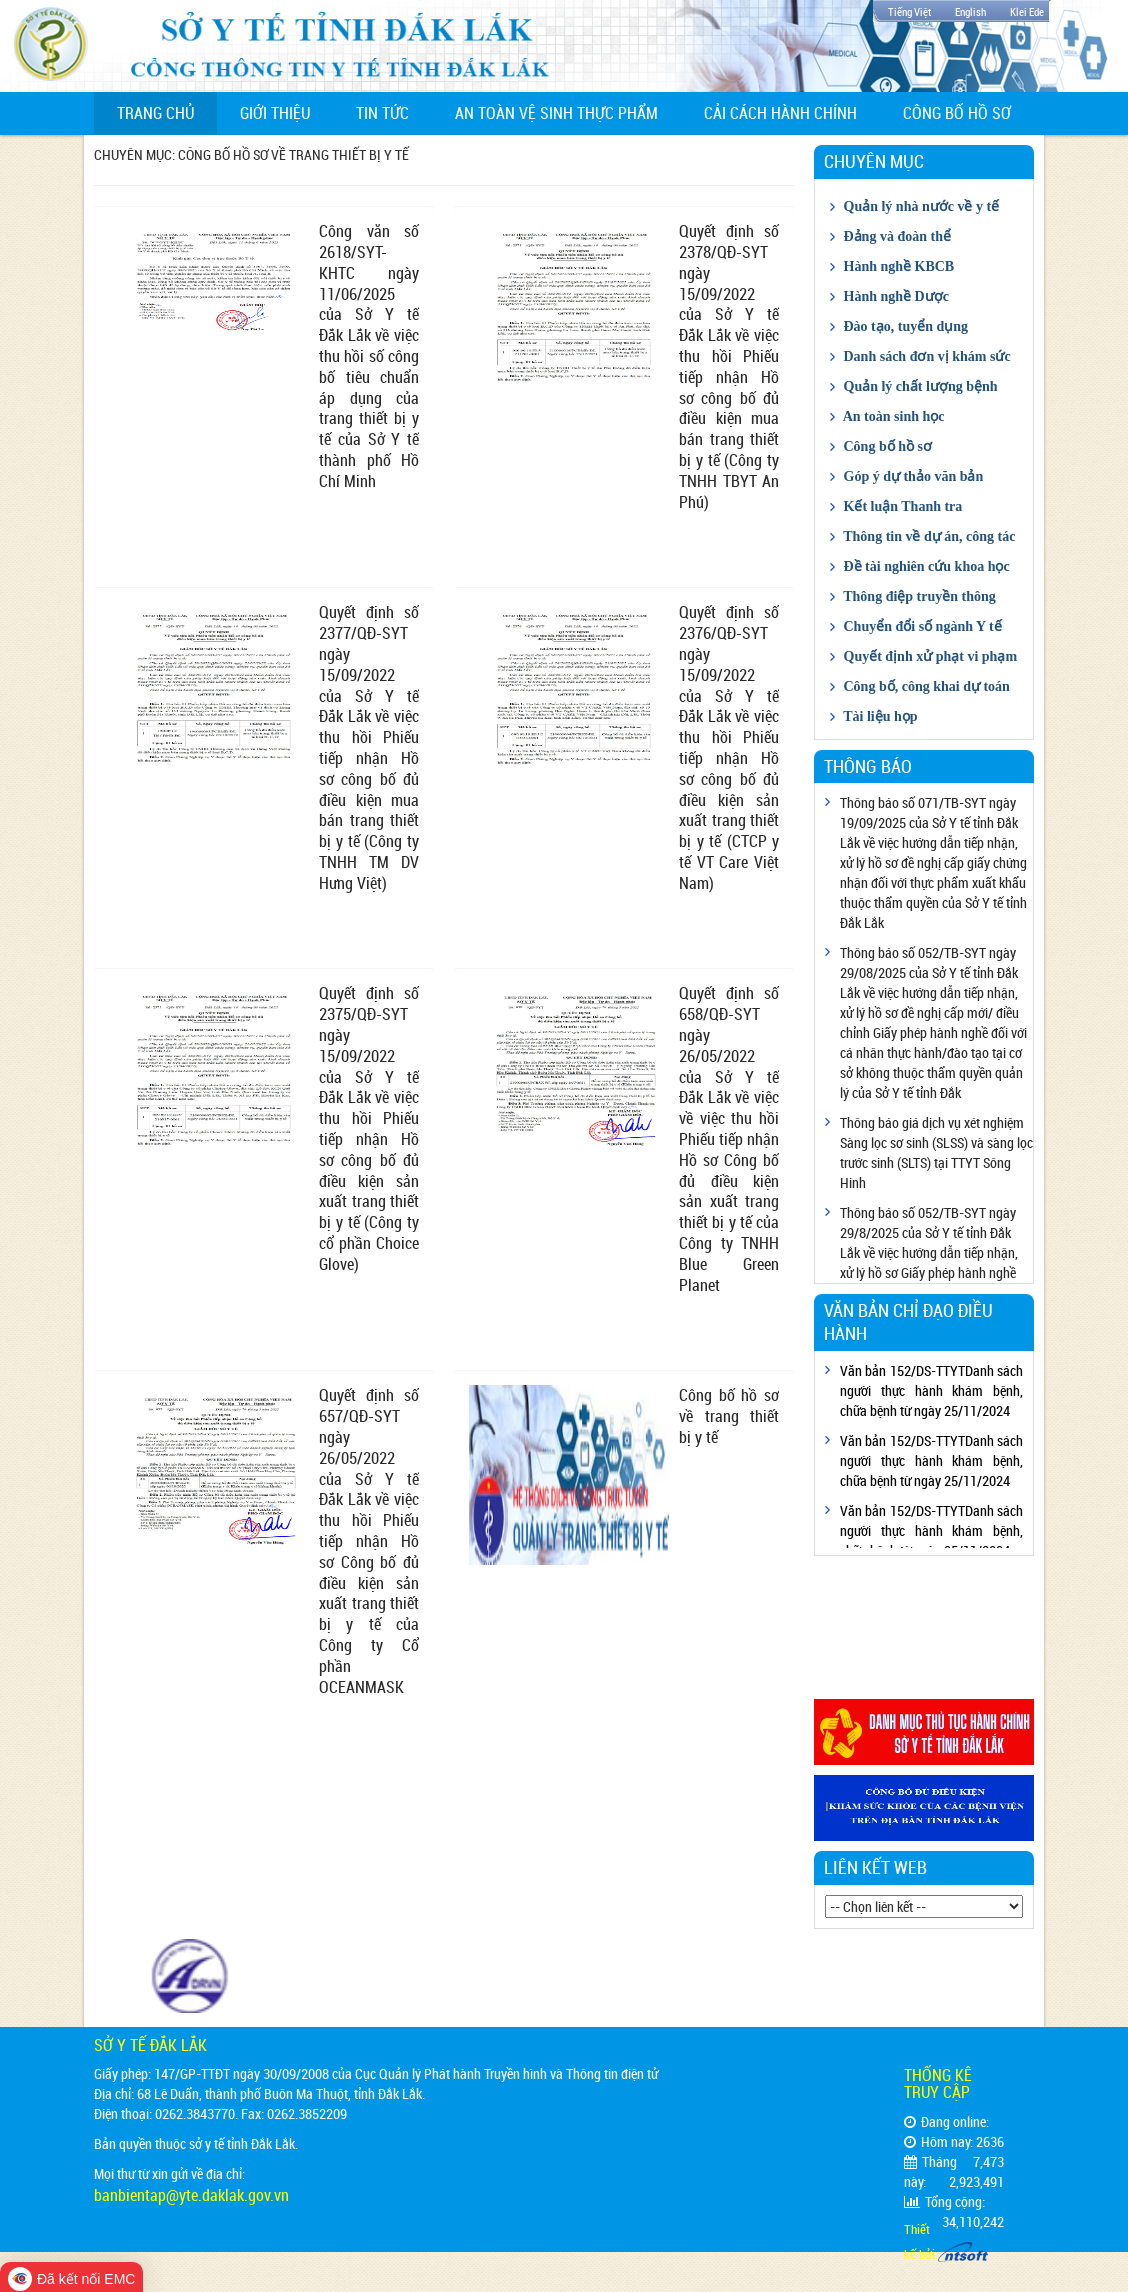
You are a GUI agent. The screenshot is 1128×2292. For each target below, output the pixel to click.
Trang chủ (167, 112)
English (970, 11)
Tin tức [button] (382, 113)
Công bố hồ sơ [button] (957, 113)
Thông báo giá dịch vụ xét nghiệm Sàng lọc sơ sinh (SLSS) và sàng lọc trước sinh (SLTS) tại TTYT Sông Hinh (936, 1152)
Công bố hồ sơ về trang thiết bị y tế (729, 1416)
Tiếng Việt (909, 11)
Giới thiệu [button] (275, 113)
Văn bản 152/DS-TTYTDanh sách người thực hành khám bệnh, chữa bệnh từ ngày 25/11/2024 (931, 1390)
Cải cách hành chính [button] (780, 113)
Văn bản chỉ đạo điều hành (908, 1321)
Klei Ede (1027, 11)
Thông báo (868, 766)
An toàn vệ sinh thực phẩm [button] (556, 113)
